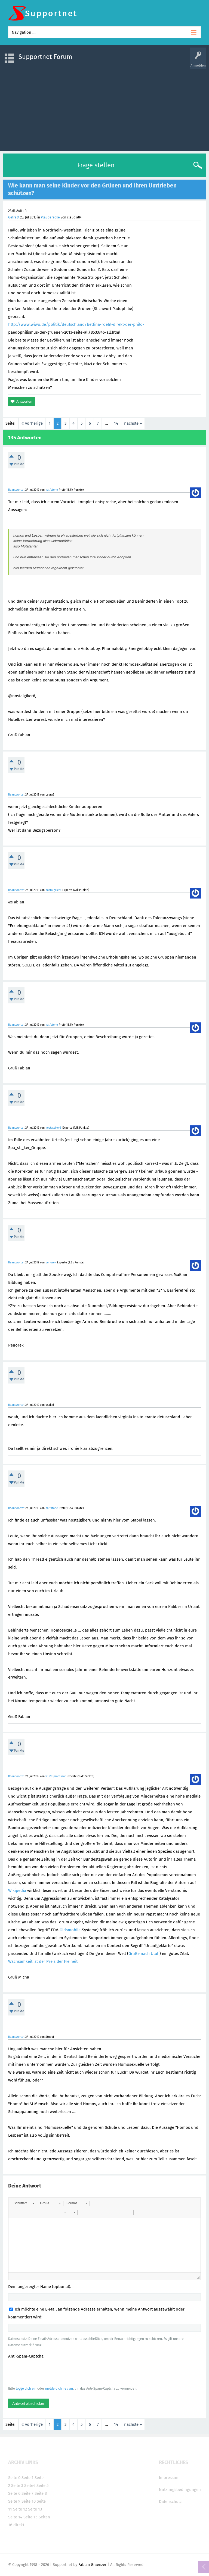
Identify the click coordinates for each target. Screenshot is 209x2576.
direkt (18, 2524)
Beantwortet (16, 490)
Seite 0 (14, 2477)
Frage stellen (96, 165)
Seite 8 (41, 2493)
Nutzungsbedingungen (180, 2489)
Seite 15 (30, 2517)
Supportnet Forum (45, 57)
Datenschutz (170, 2501)
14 (116, 423)
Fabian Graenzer (92, 2564)
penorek (50, 1262)
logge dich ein (26, 2388)
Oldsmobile (70, 1929)
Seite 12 (20, 2509)
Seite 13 (35, 2509)
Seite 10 (28, 2501)
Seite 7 (27, 2493)
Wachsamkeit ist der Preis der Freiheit (43, 1961)
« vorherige (32, 423)
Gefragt (13, 217)
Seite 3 (17, 2485)
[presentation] (49, 2372)
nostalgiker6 (53, 890)
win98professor (55, 1776)
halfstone (51, 490)
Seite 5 (42, 2485)
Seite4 (29, 2485)
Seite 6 (14, 2493)
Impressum (169, 2477)
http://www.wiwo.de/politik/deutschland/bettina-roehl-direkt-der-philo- (76, 324)
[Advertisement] (104, 107)
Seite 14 (15, 2517)
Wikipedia (17, 1890)
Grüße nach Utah (143, 1953)
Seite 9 (14, 2501)
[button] (24, 2203)
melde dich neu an (59, 2388)
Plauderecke (50, 217)
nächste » (133, 423)
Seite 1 (27, 2477)
